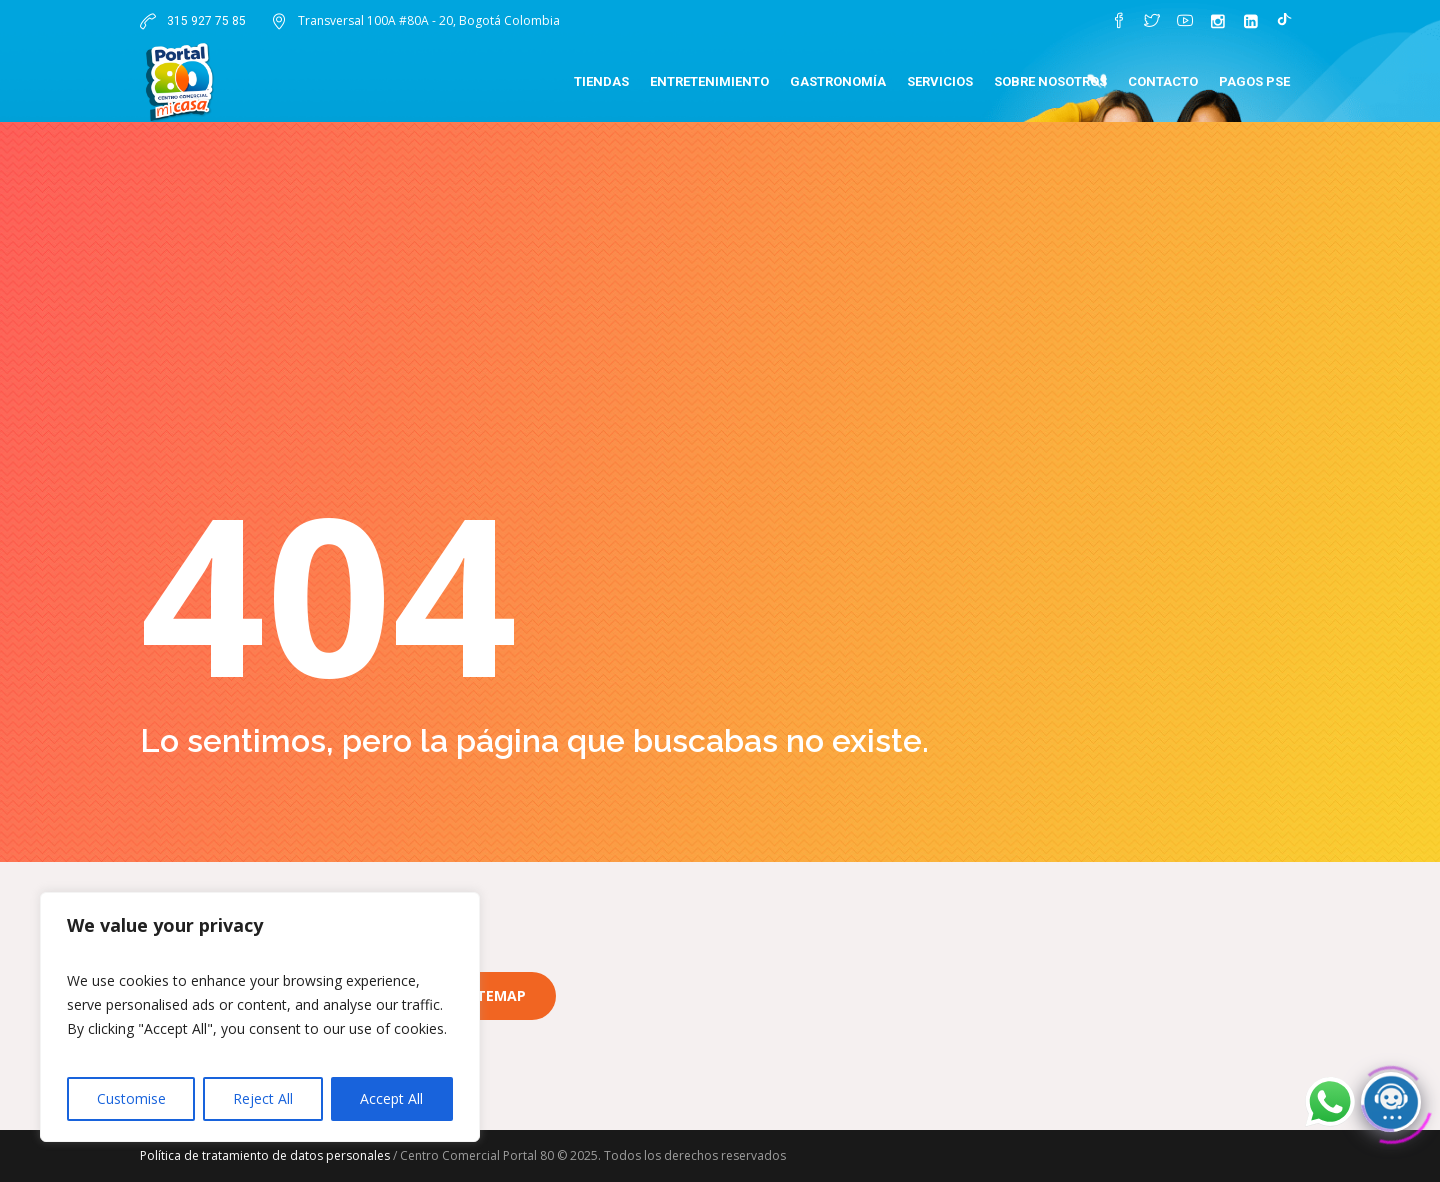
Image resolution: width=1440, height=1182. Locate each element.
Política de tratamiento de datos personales (265, 1155)
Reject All (263, 1098)
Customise (131, 1098)
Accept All (391, 1098)
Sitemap (495, 995)
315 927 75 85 (205, 21)
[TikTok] (1284, 21)
